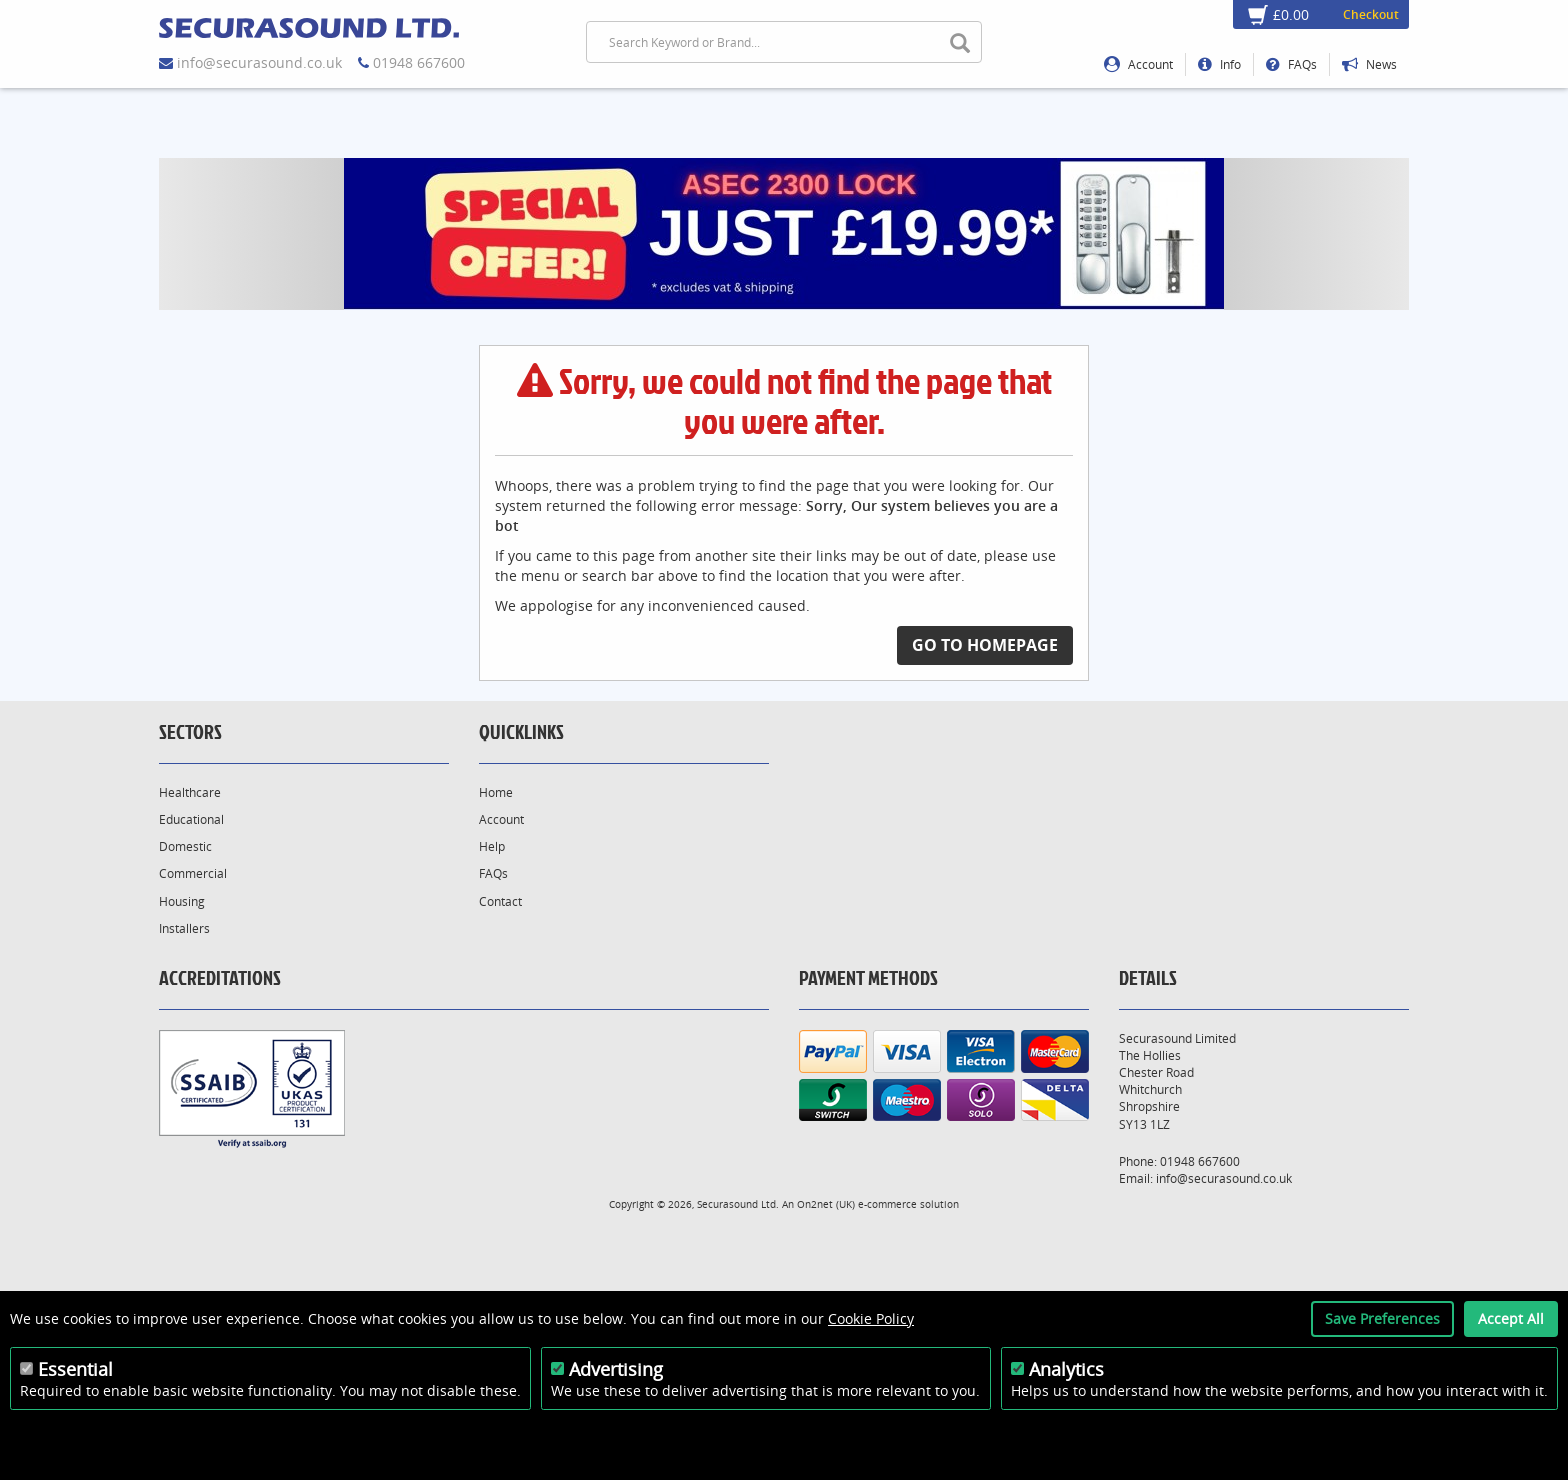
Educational (191, 819)
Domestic (185, 846)
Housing (182, 901)
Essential (75, 1369)
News (1369, 64)
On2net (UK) (826, 1204)
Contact (500, 901)
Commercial (193, 873)
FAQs (1291, 64)
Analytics (1066, 1369)
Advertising (616, 1369)
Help (492, 846)
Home (496, 792)
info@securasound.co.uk (259, 62)
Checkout (1371, 14)
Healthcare (190, 792)
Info (1219, 64)
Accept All (1511, 1318)
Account (1138, 64)
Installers (184, 928)
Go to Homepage (985, 645)
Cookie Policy (871, 1318)
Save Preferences (1382, 1318)
